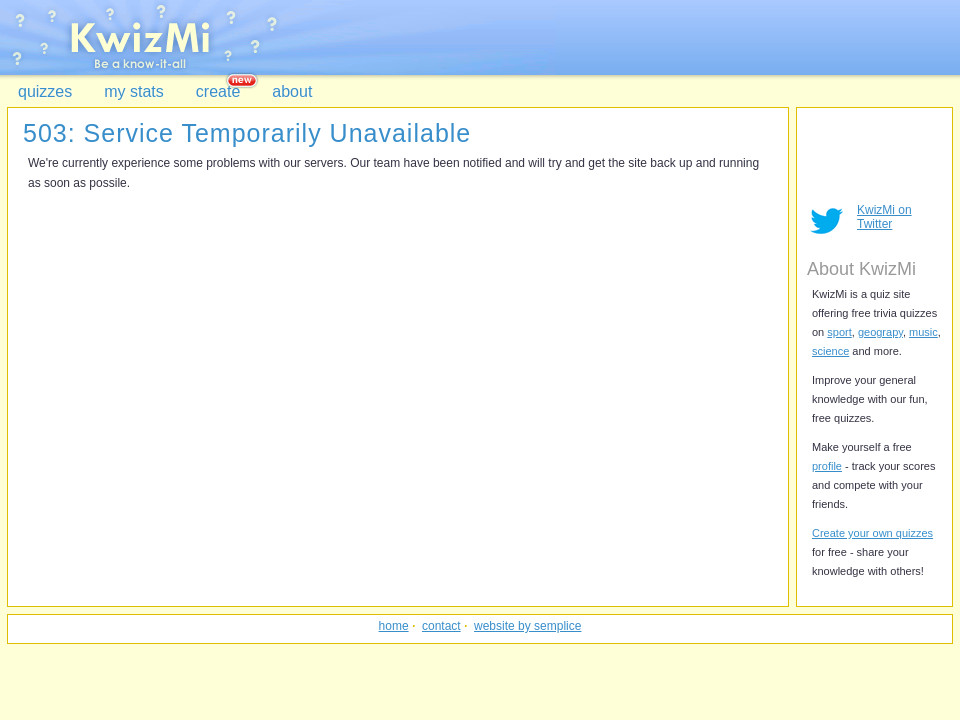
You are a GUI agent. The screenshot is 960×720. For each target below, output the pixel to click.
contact (441, 626)
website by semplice (527, 626)
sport (839, 332)
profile (827, 466)
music (923, 332)
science (830, 351)
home (394, 626)
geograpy (880, 332)
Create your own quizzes (872, 533)
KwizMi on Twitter (884, 217)
